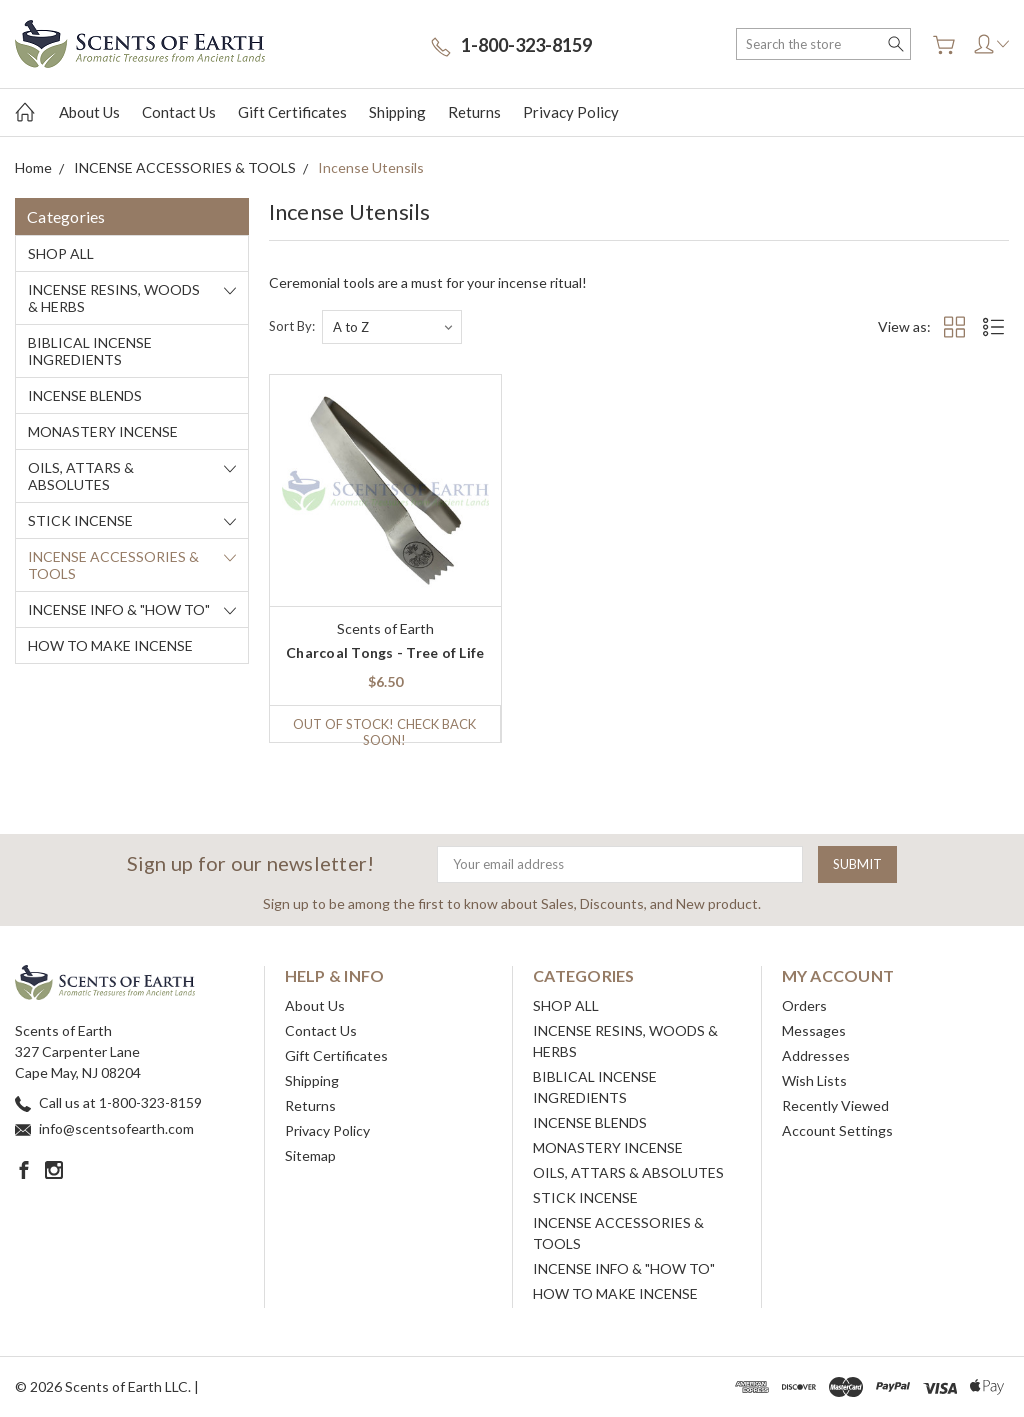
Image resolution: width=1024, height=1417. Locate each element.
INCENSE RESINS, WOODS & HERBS (114, 298)
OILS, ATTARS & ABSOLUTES (81, 476)
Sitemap (310, 1155)
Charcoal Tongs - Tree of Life (385, 652)
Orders (804, 1005)
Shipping (397, 112)
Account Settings (837, 1130)
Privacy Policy (571, 112)
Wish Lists (814, 1080)
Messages (814, 1030)
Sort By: (292, 326)
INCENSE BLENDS (85, 395)
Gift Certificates (292, 112)
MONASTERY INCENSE (103, 431)
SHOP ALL (61, 253)
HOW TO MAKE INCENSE (110, 645)
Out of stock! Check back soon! (384, 729)
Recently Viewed (835, 1105)
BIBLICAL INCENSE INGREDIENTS (90, 351)
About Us (89, 112)
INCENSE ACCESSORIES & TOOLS (113, 565)
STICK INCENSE (80, 520)
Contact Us (179, 112)
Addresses (816, 1055)
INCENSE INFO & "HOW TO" (119, 609)
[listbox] (392, 327)
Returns (474, 112)
